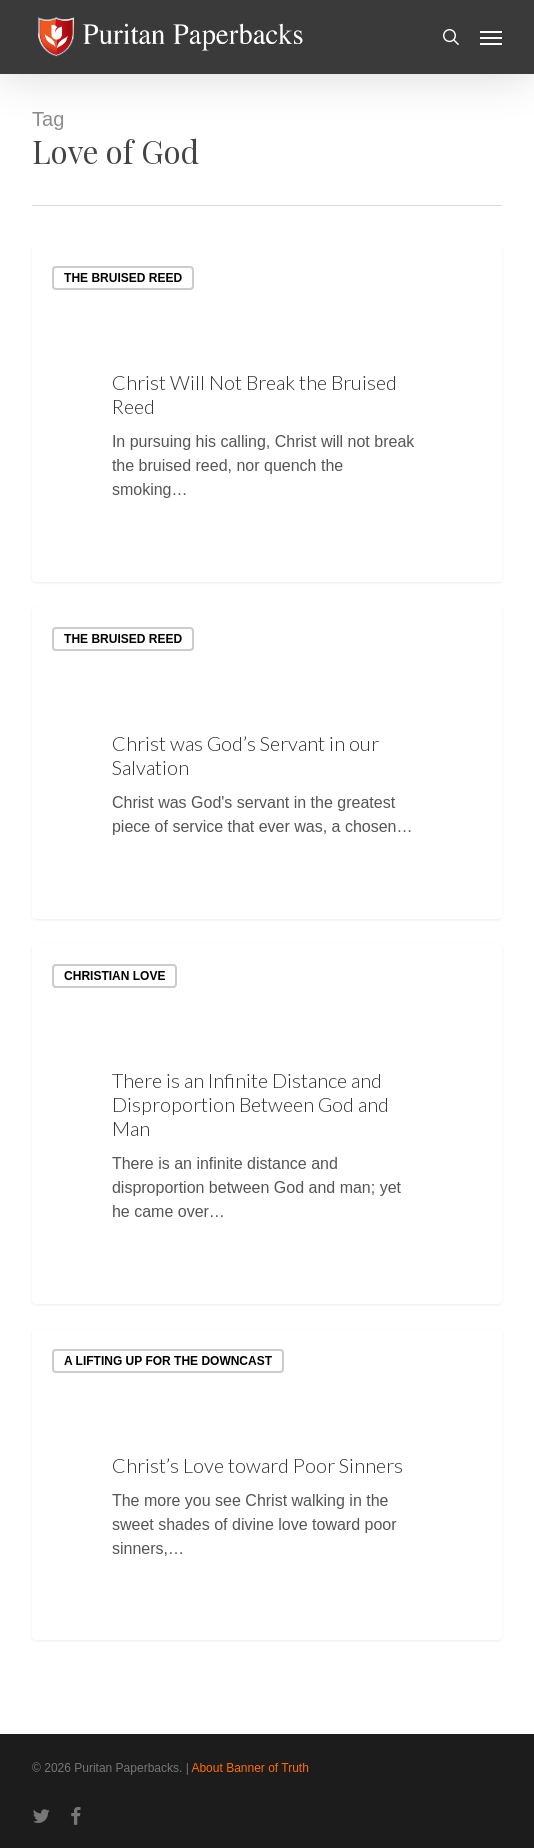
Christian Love (114, 976)
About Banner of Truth (249, 1768)
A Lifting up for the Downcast (168, 1361)
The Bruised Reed (123, 278)
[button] (491, 37)
